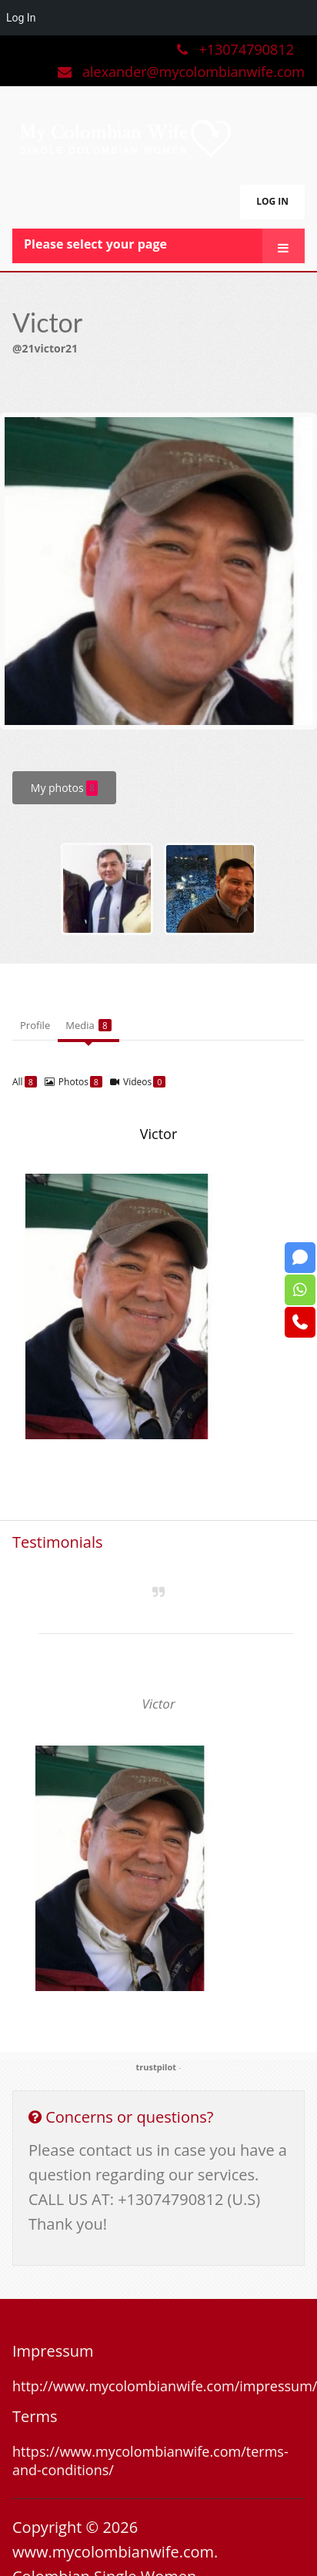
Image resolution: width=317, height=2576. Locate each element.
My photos (64, 788)
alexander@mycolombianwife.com (181, 71)
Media (88, 1025)
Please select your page (95, 244)
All (24, 1081)
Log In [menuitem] (20, 18)
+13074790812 (237, 49)
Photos (80, 1081)
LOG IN (272, 201)
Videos (144, 1081)
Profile (35, 1025)
